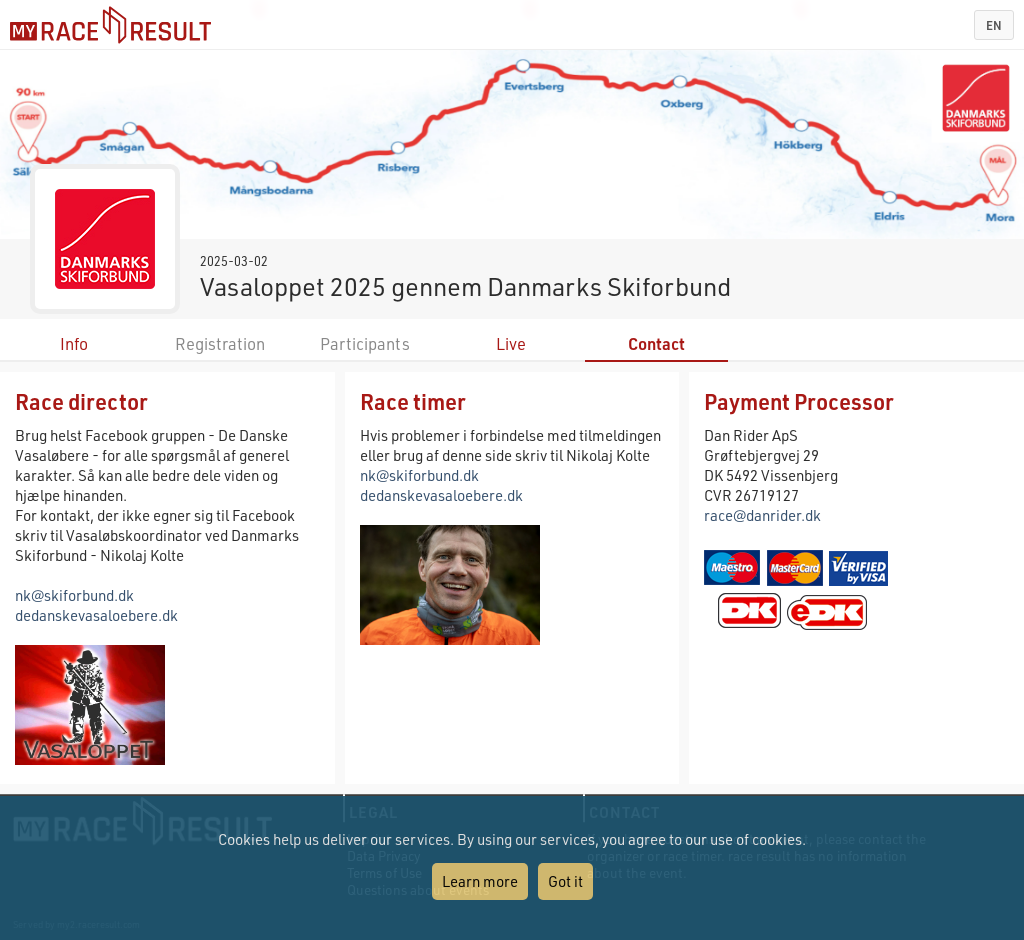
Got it (565, 881)
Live (511, 343)
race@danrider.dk (762, 515)
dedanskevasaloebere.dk (96, 615)
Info (74, 343)
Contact (656, 343)
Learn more (480, 881)
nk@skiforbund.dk (74, 595)
